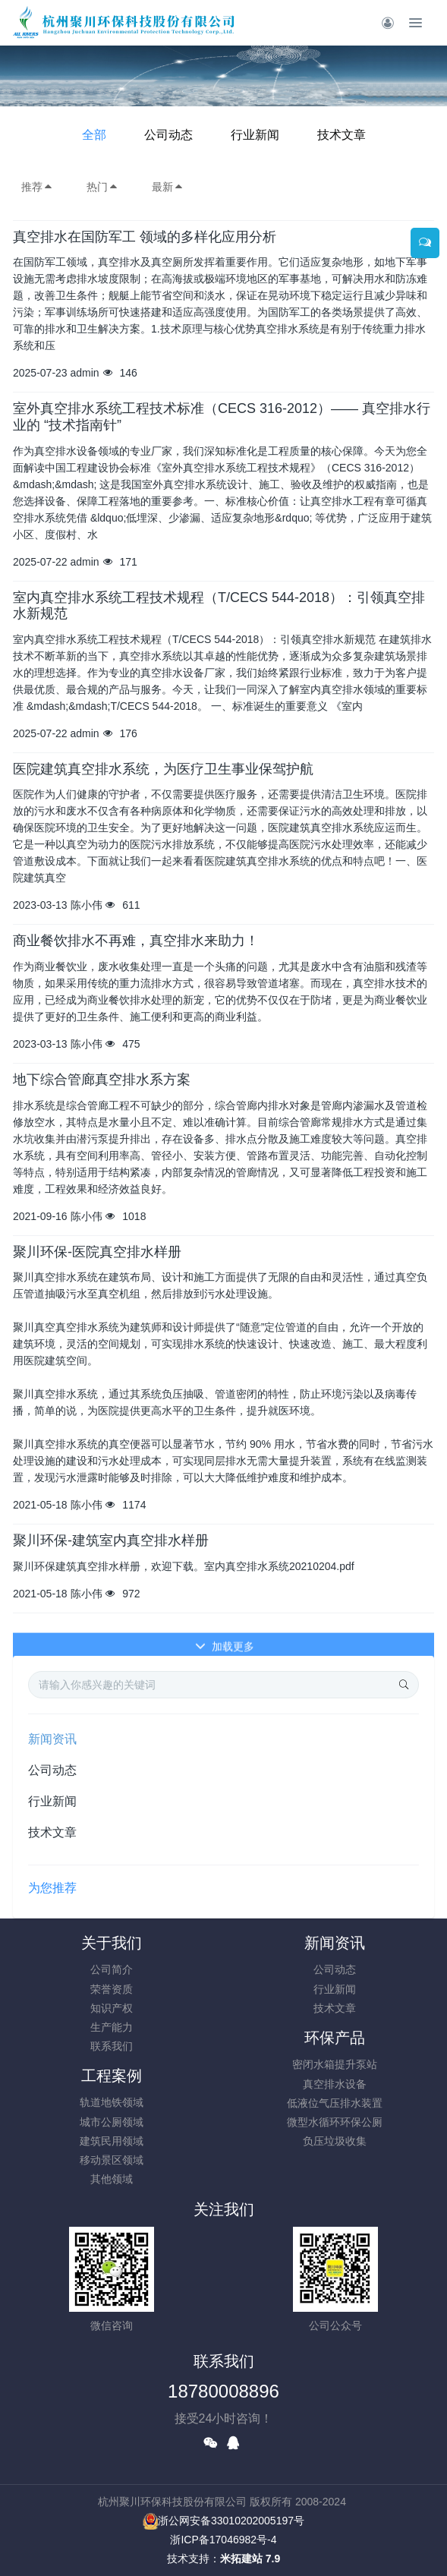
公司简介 (111, 1969)
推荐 (37, 187)
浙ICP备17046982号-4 (223, 2539)
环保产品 (334, 2037)
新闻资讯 (52, 1739)
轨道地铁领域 (111, 2102)
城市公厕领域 (111, 2122)
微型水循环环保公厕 (334, 2122)
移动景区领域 (111, 2160)
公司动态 (168, 134)
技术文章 (341, 134)
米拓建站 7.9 (250, 2558)
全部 (94, 134)
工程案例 (111, 2075)
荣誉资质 (111, 1989)
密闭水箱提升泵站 (334, 2064)
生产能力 (111, 2027)
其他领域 (111, 2179)
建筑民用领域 (111, 2141)
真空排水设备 (335, 2084)
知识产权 (111, 2008)
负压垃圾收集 (335, 2141)
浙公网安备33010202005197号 (223, 2521)
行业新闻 (255, 134)
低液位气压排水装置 (334, 2103)
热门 (102, 187)
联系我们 (111, 2046)
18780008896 (223, 2391)
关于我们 (111, 1942)
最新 (168, 187)
